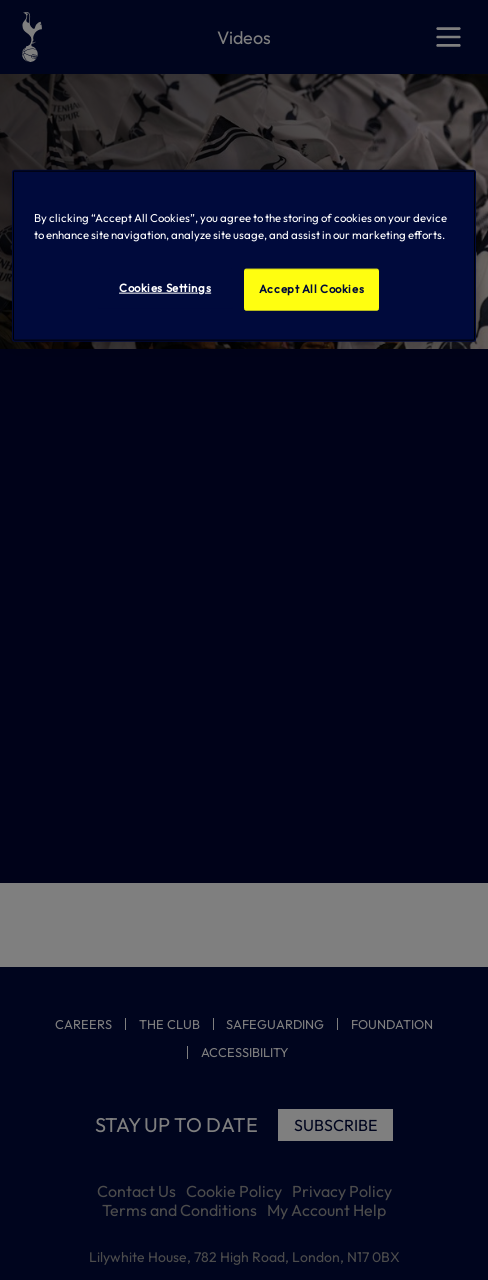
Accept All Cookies (311, 289)
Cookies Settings (165, 288)
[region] (244, 256)
